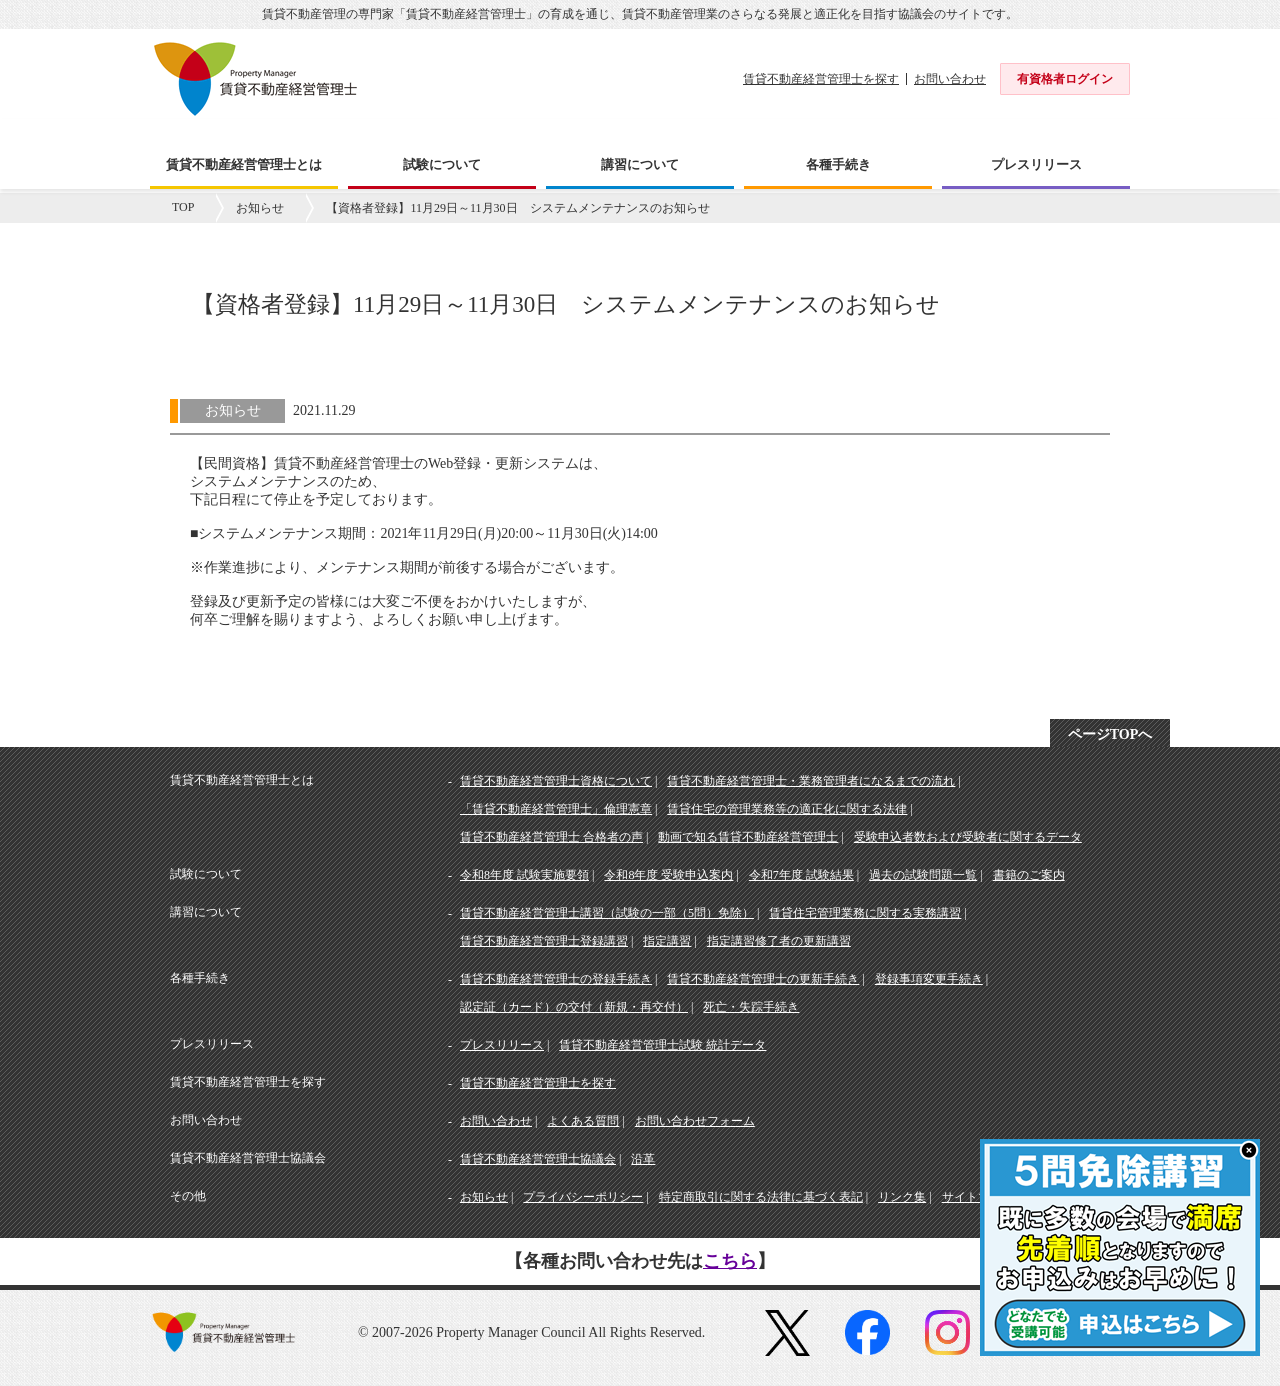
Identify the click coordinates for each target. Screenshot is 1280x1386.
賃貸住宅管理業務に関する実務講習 (865, 913)
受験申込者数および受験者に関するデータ (968, 837)
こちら (730, 1261)
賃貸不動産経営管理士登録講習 (544, 941)
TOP (183, 207)
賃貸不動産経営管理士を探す (821, 79)
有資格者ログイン (1065, 79)
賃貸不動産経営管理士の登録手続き (556, 979)
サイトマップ (978, 1197)
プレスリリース (502, 1045)
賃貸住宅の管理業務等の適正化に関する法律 (787, 809)
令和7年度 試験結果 (801, 875)
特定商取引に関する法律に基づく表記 (761, 1197)
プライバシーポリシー (583, 1197)
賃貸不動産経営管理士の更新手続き (763, 979)
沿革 (643, 1159)
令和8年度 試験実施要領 (524, 875)
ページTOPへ (1110, 734)
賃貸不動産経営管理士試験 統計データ (662, 1045)
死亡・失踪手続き (751, 1007)
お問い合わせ (950, 79)
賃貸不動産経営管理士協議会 (538, 1159)
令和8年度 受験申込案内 (668, 875)
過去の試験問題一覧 (923, 875)
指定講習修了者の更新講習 (779, 941)
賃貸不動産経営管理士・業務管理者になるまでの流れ (811, 781)
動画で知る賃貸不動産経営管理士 (748, 837)
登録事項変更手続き (929, 979)
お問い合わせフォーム (695, 1121)
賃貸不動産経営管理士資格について (556, 781)
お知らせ (260, 208)
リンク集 (902, 1197)
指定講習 (667, 941)
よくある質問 (583, 1121)
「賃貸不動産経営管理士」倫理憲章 (556, 809)
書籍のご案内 (1029, 875)
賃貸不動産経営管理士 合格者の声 (551, 837)
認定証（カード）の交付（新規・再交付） (574, 1007)
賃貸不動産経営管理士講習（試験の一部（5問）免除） (607, 913)
